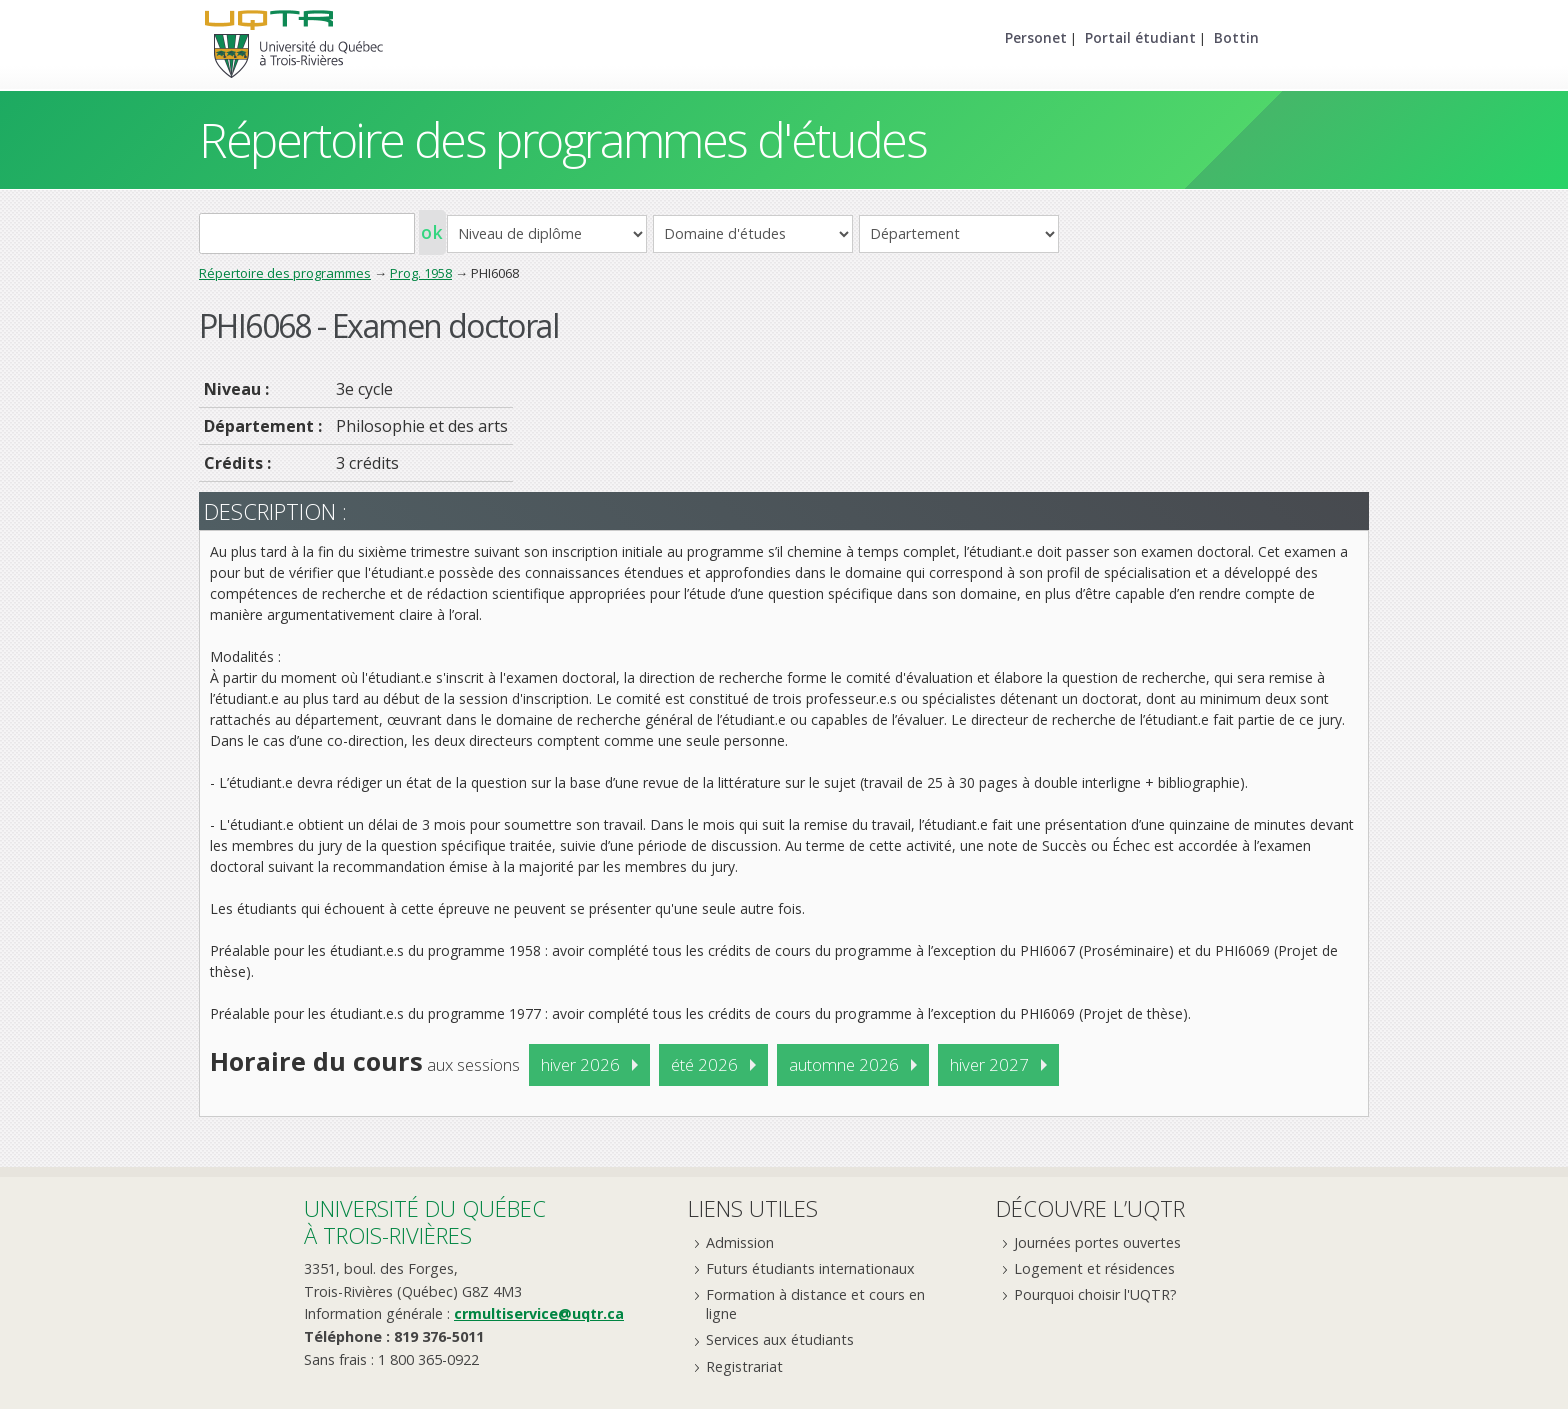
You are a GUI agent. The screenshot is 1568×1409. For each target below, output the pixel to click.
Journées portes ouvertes (1097, 1242)
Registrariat (744, 1366)
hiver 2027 (989, 1064)
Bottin (1236, 37)
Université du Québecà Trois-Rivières (425, 1221)
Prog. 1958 (421, 273)
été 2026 (704, 1064)
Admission (740, 1242)
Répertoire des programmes (285, 273)
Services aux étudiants (780, 1339)
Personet (1036, 37)
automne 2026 (844, 1064)
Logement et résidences (1094, 1268)
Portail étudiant (1140, 37)
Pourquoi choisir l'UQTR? (1095, 1294)
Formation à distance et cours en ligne (815, 1304)
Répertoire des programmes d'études (562, 139)
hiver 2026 (580, 1064)
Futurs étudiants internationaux (810, 1268)
